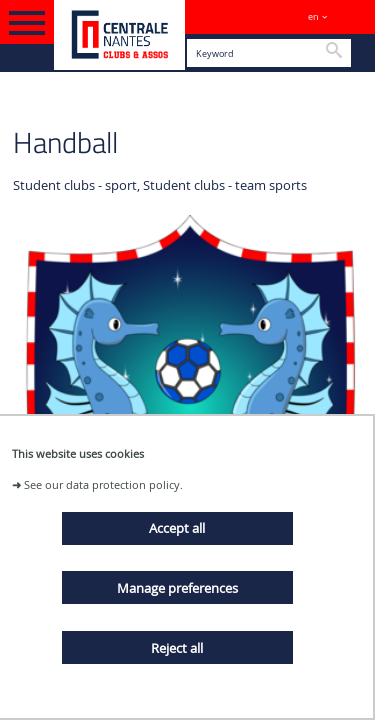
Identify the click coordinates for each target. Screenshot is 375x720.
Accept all (177, 528)
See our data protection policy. (103, 484)
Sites (350, 16)
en (313, 16)
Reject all (177, 648)
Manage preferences (177, 588)
